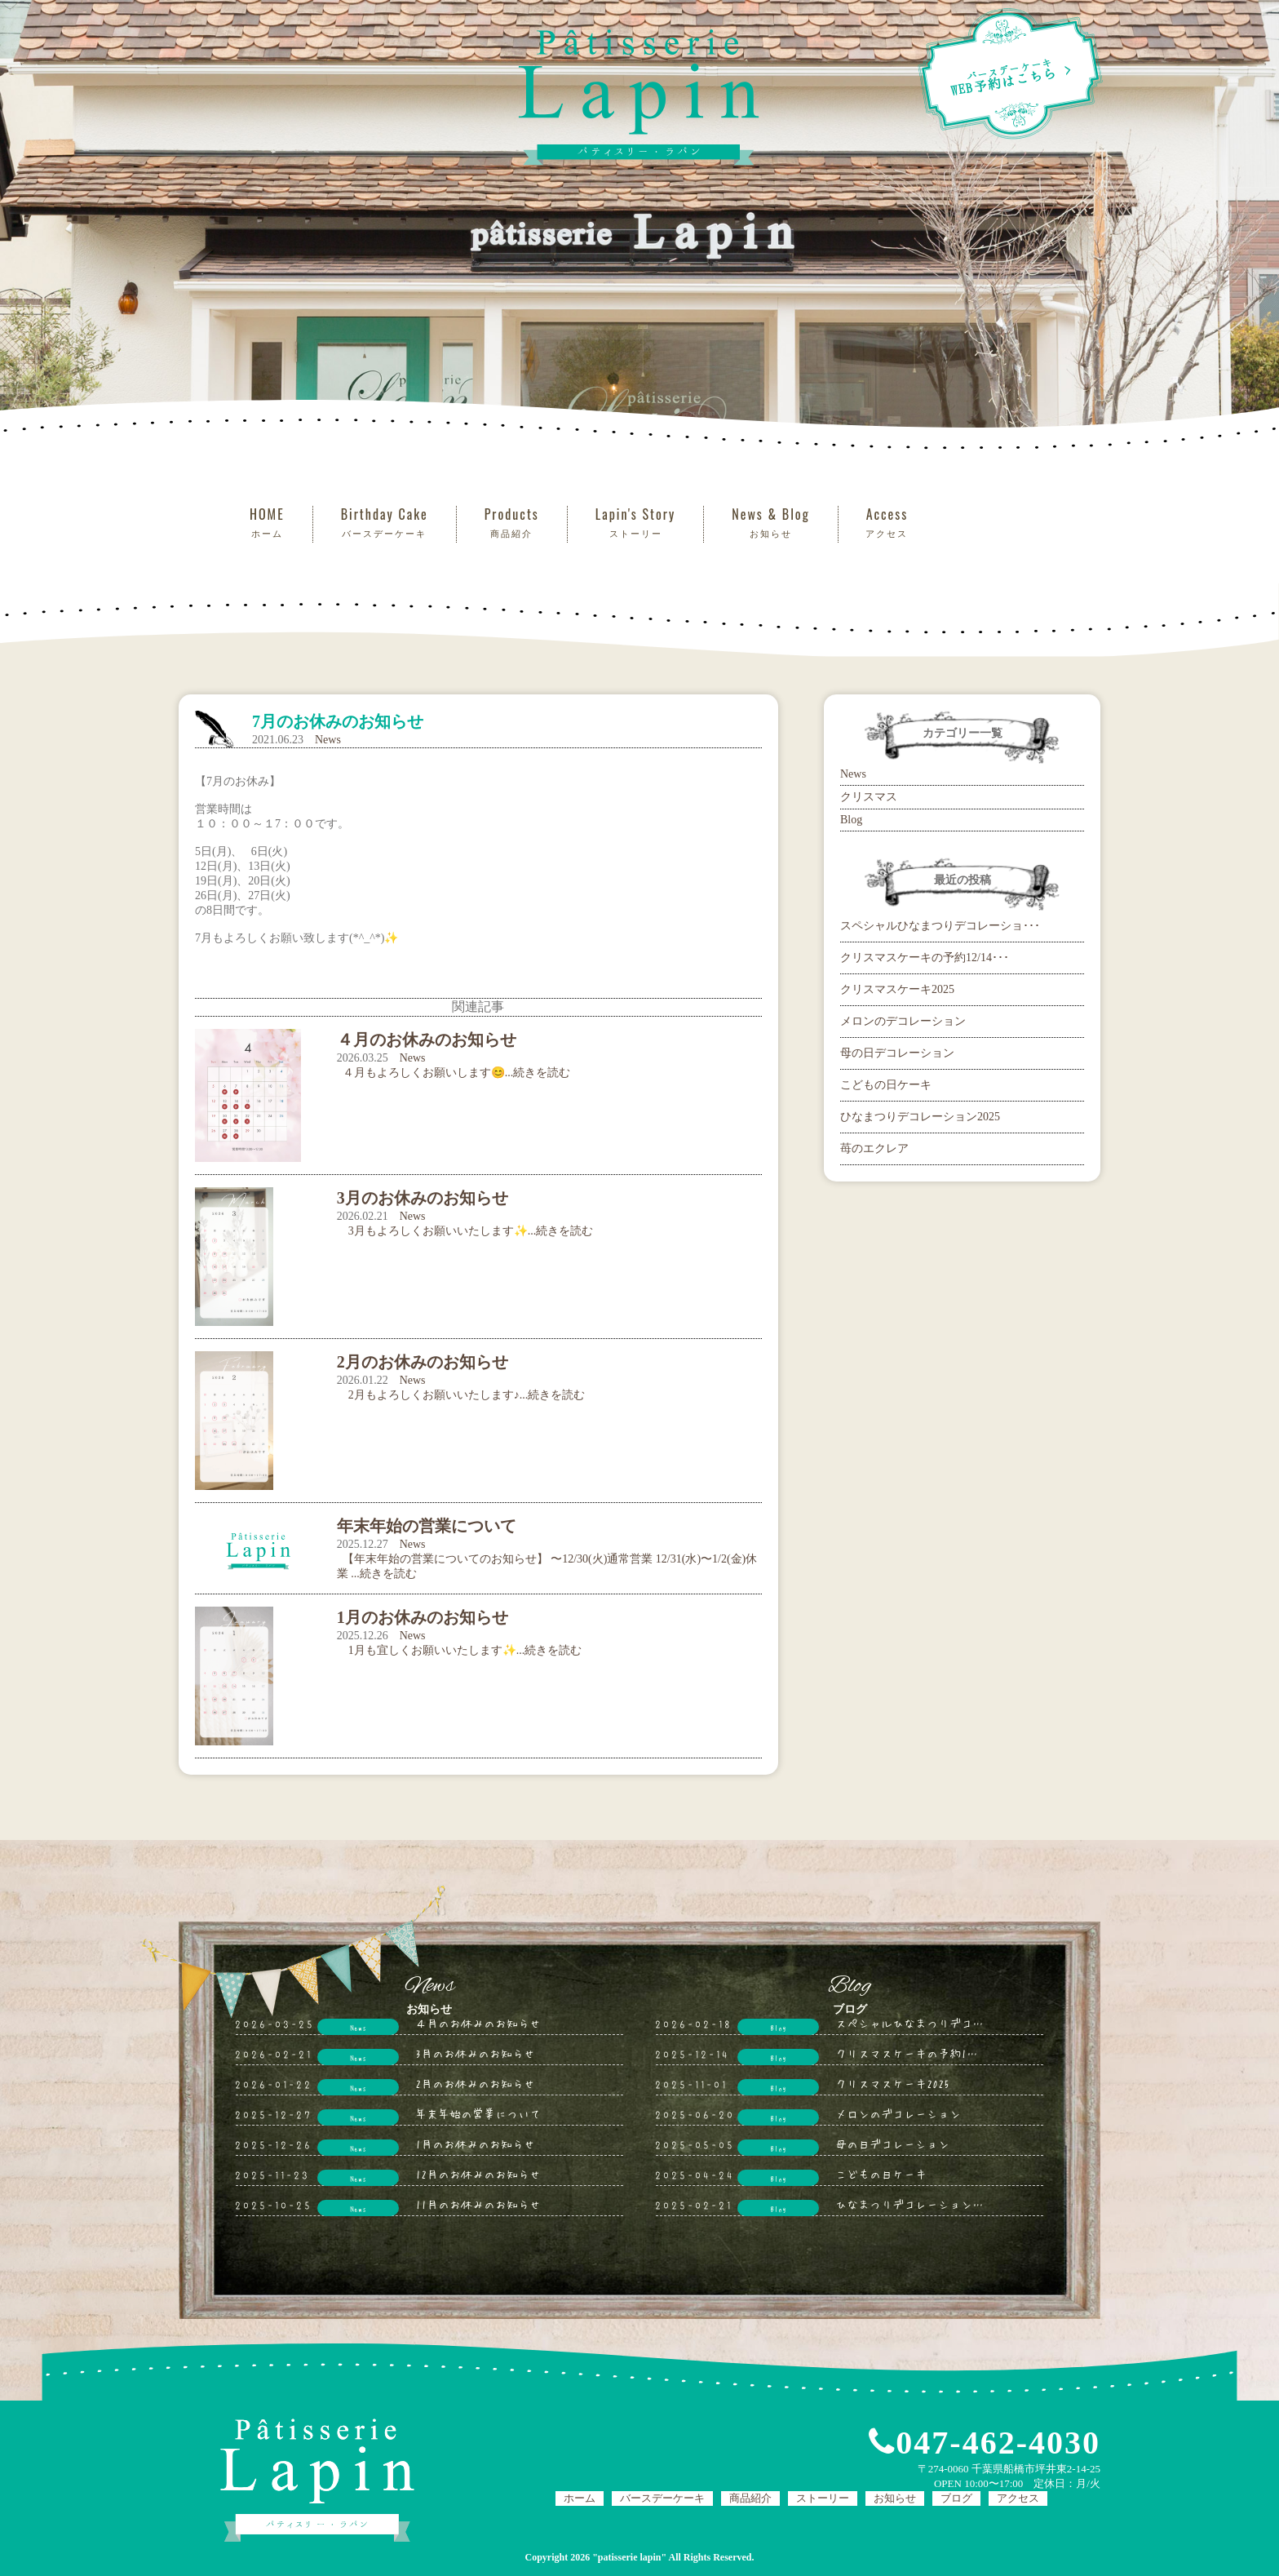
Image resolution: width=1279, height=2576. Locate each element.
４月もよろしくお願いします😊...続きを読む (454, 1072)
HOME (267, 522)
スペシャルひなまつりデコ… (909, 2022)
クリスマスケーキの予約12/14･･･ (924, 957)
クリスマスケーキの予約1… (906, 2053)
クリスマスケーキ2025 (897, 989)
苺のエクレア (874, 1148)
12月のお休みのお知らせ (478, 2173)
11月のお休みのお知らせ (478, 2204)
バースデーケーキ (662, 2498)
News (328, 740)
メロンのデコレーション (903, 1021)
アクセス (1018, 2498)
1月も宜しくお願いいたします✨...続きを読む (459, 1650)
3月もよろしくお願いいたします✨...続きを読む (465, 1231)
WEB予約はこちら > (1009, 73)
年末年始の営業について (478, 2113)
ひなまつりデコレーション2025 (920, 1117)
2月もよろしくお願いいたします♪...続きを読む (461, 1395)
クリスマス (868, 797)
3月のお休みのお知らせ (475, 2053)
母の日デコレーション (897, 1053)
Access (887, 522)
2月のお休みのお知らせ (475, 2083)
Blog (851, 820)
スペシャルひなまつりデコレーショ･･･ (940, 926)
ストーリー (822, 2498)
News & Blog (770, 522)
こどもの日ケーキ (886, 1085)
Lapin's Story (635, 522)
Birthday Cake (384, 522)
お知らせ (895, 2498)
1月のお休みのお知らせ (475, 2143)
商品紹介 (750, 2498)
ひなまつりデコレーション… (909, 2204)
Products (512, 522)
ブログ (956, 2498)
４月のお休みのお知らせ (478, 2022)
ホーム (579, 2498)
